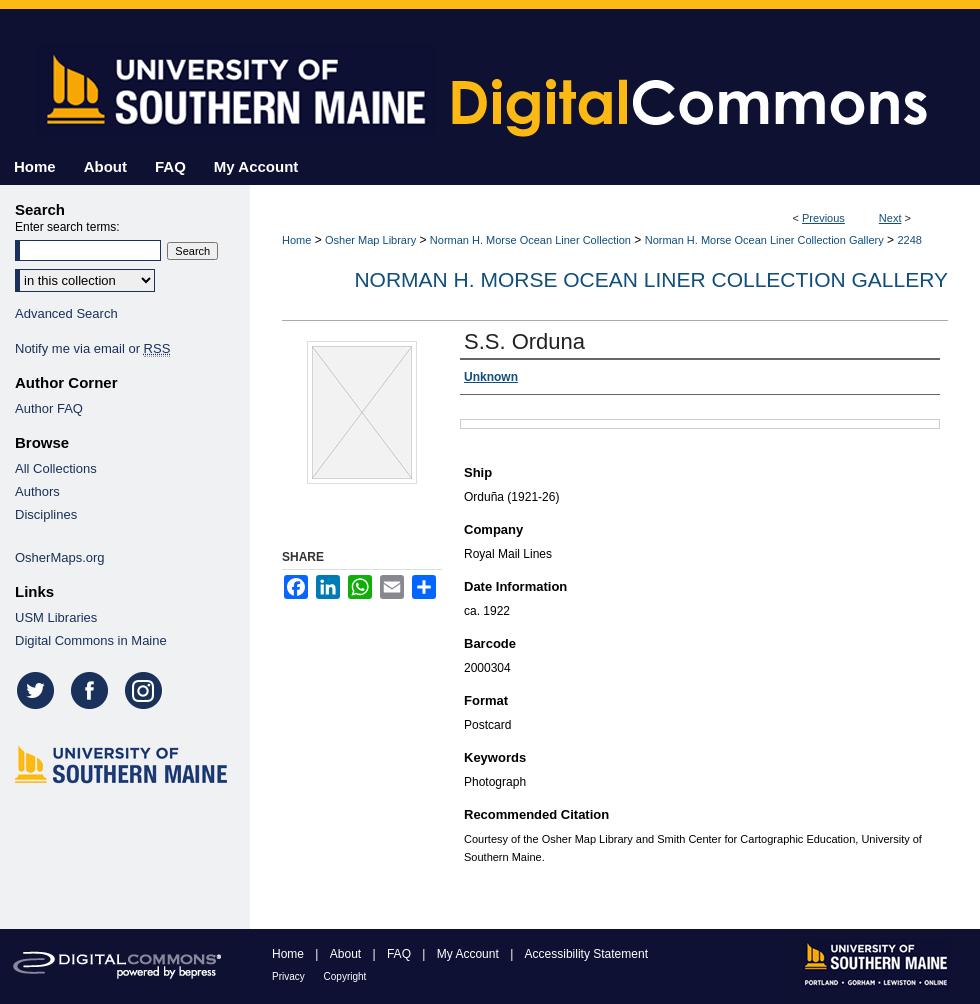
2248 (909, 240)
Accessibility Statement (586, 954)
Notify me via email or (92, 348)
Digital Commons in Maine (91, 640)
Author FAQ (49, 408)
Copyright (345, 976)
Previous (823, 218)
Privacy (290, 976)
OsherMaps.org (60, 557)
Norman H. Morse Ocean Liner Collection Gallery (764, 240)
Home (296, 240)
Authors (37, 491)
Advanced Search (66, 313)
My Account (469, 954)
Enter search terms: (67, 227)
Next (890, 218)
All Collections (56, 468)
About (347, 954)
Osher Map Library (370, 240)
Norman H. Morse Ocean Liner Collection (530, 240)
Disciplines (46, 514)
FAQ (400, 954)
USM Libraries (56, 617)
